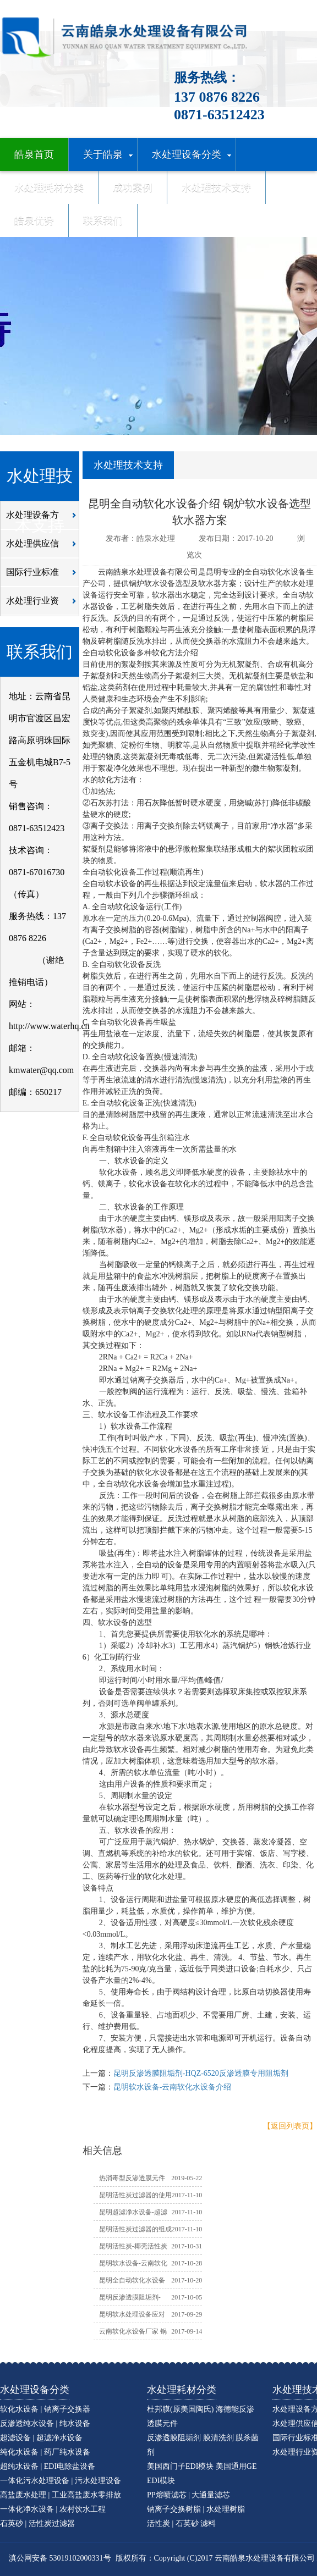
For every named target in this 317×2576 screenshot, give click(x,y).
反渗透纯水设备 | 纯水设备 (45, 2423)
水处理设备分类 (34, 2389)
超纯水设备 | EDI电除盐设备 (47, 2466)
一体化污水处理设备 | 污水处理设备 (60, 2481)
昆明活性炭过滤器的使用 (135, 2195)
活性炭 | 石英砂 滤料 (181, 2523)
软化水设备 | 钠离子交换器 (45, 2409)
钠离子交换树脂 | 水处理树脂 (196, 2509)
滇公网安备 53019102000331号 (60, 2558)
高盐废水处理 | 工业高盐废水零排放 (60, 2495)
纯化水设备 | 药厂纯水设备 (45, 2452)
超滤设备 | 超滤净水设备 (41, 2438)
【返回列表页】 (290, 2126)
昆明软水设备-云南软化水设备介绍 (172, 2087)
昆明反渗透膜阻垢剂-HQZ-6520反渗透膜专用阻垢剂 (200, 2073)
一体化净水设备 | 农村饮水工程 (53, 2509)
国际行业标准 (44, 576)
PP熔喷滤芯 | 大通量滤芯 (188, 2495)
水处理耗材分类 (181, 2389)
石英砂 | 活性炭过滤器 (37, 2523)
